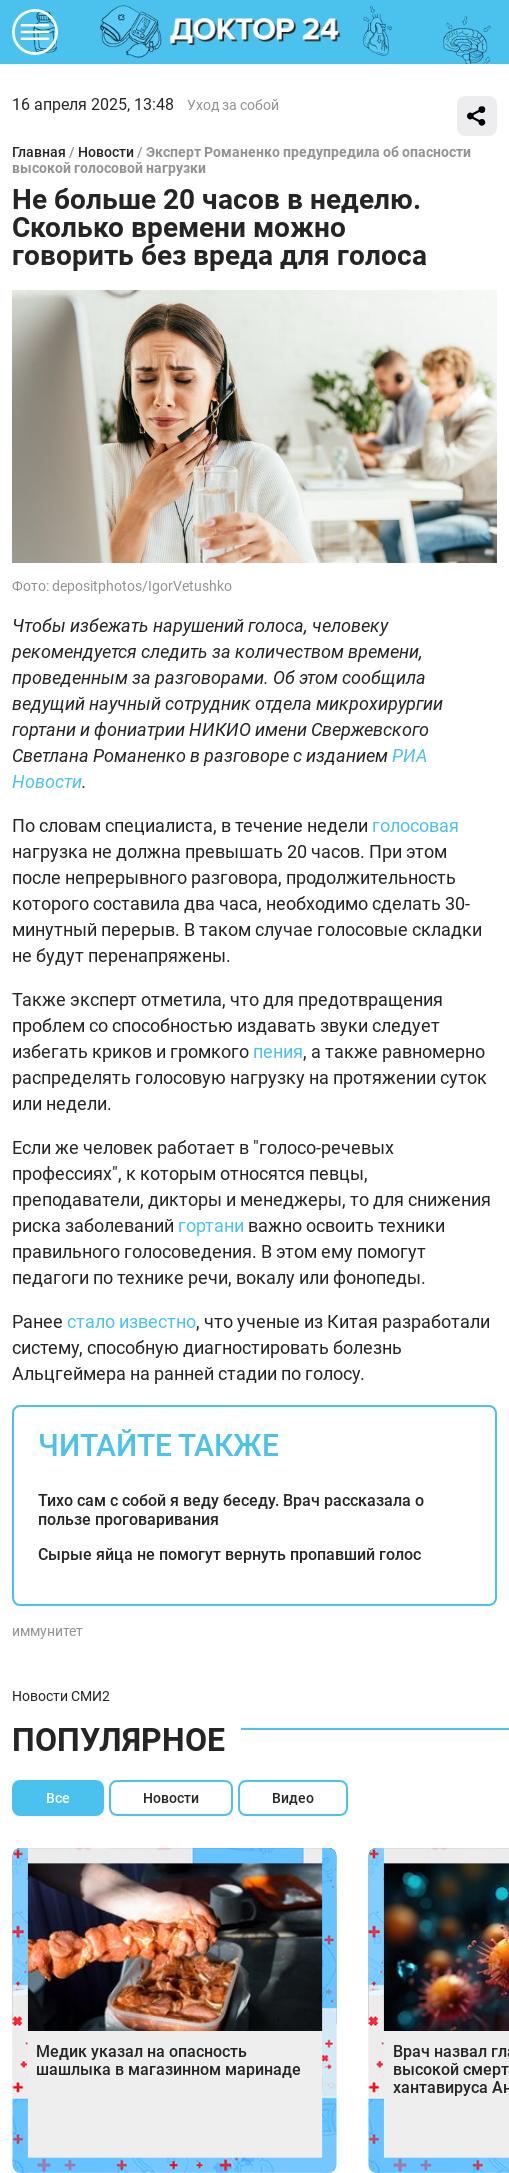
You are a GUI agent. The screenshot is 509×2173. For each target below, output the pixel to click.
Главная (39, 152)
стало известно (131, 1321)
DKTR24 (255, 32)
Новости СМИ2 (61, 1696)
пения (278, 1051)
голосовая (415, 825)
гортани (211, 1225)
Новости (106, 152)
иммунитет (47, 1631)
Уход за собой (233, 105)
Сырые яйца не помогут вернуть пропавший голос (229, 1554)
